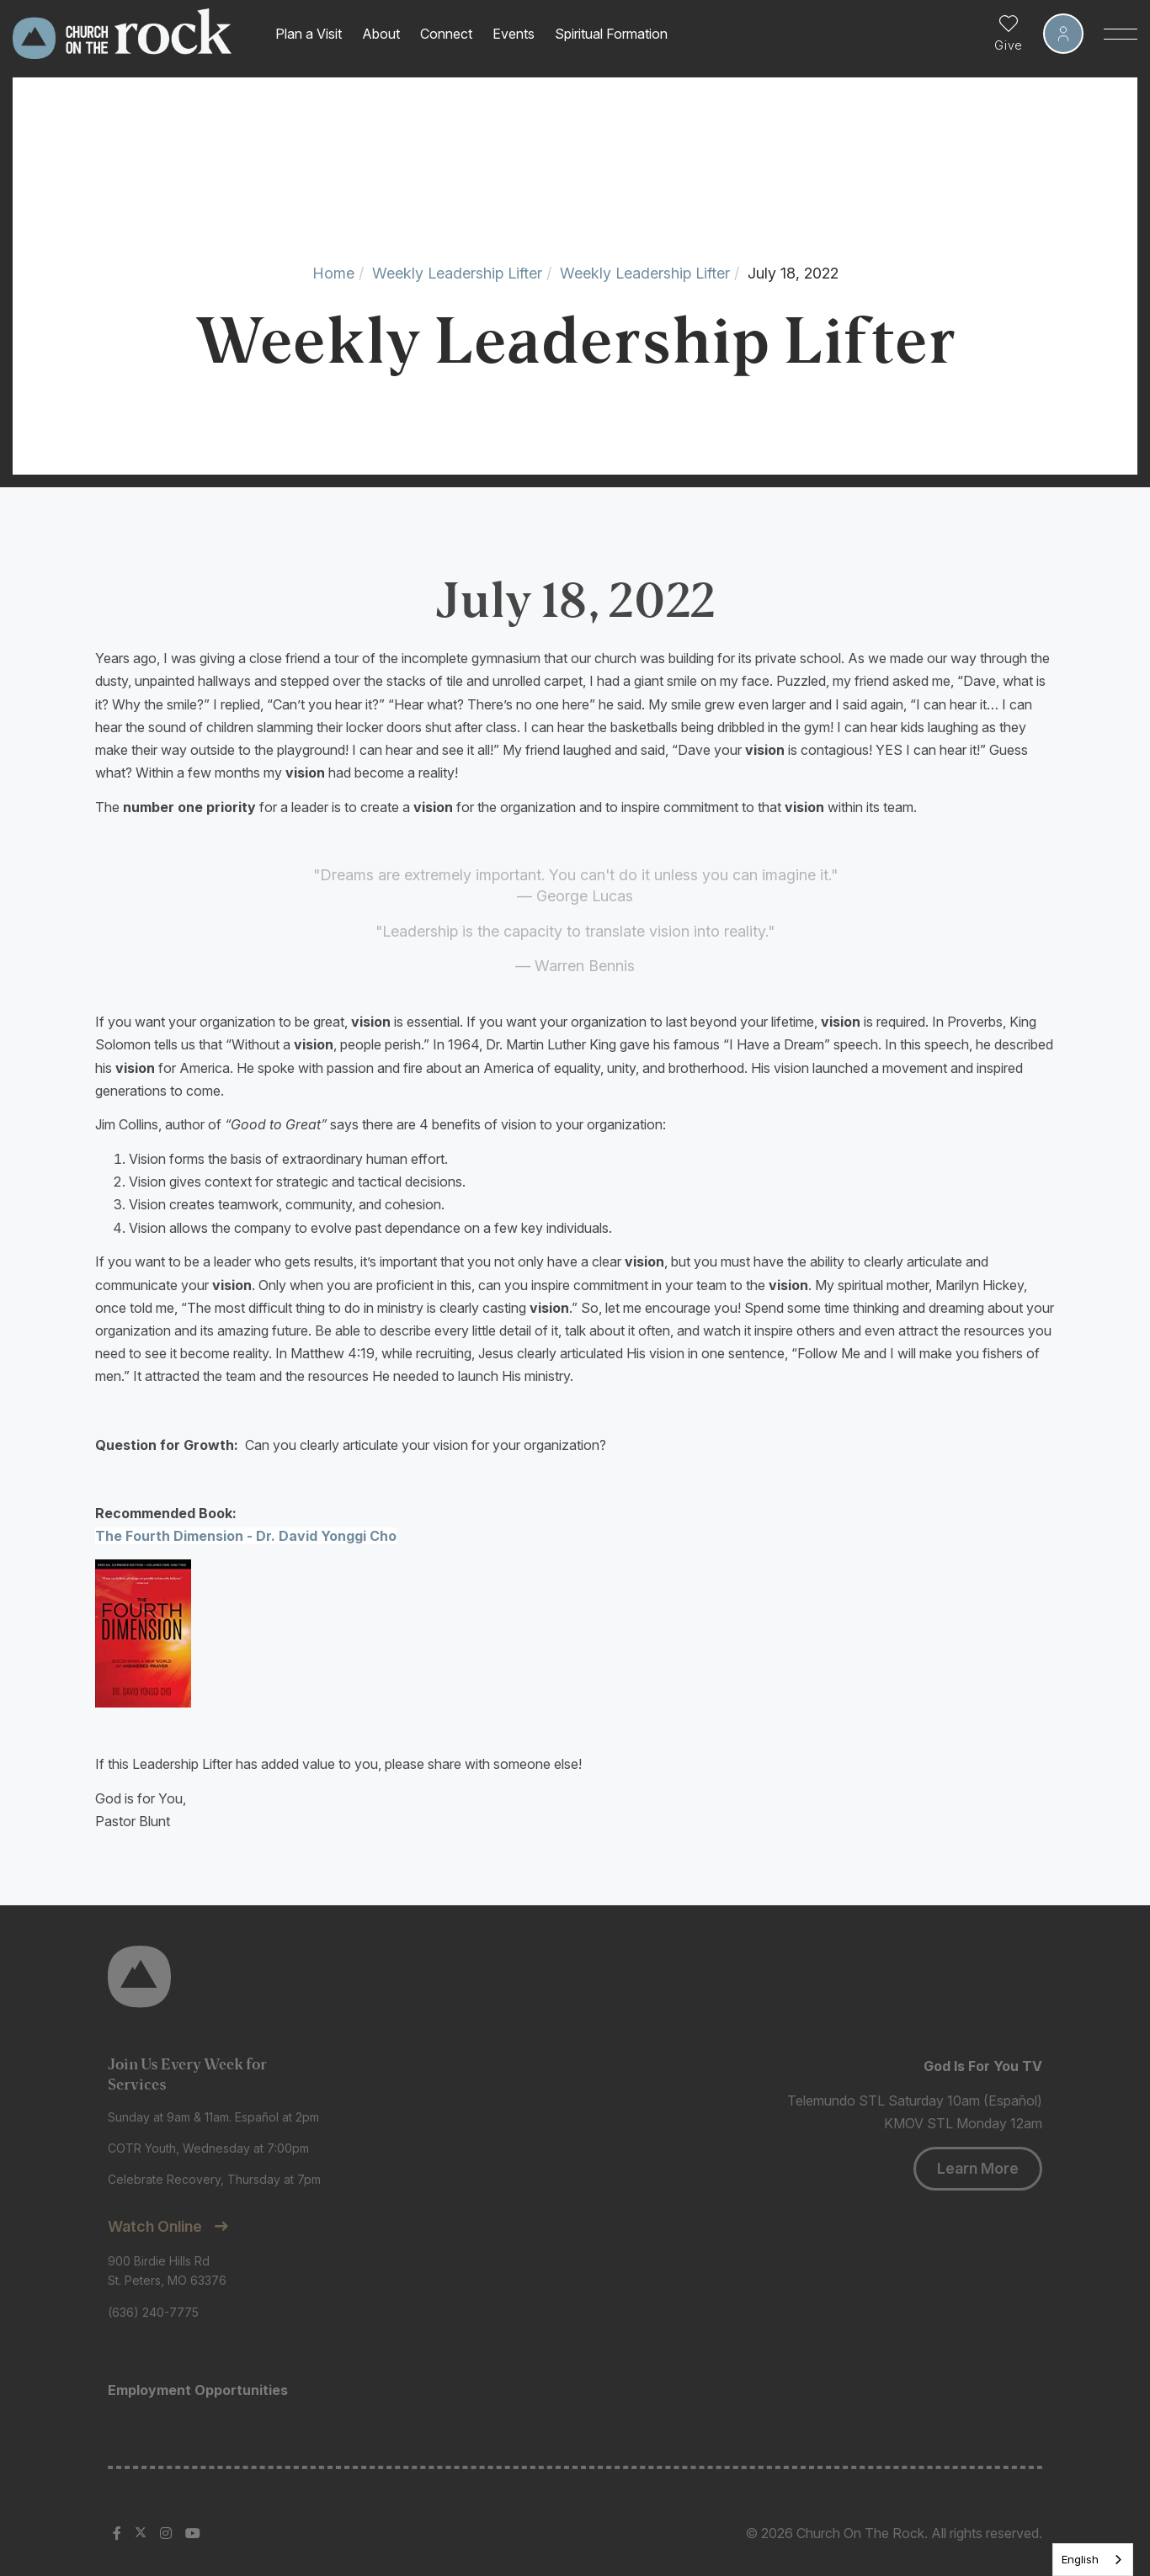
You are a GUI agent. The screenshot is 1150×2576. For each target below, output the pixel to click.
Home (333, 273)
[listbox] (1092, 2559)
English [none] (1080, 2559)
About (381, 33)
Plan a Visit (308, 33)
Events (513, 33)
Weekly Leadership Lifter (457, 273)
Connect (446, 33)
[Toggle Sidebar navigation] (1120, 33)
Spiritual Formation (611, 33)
